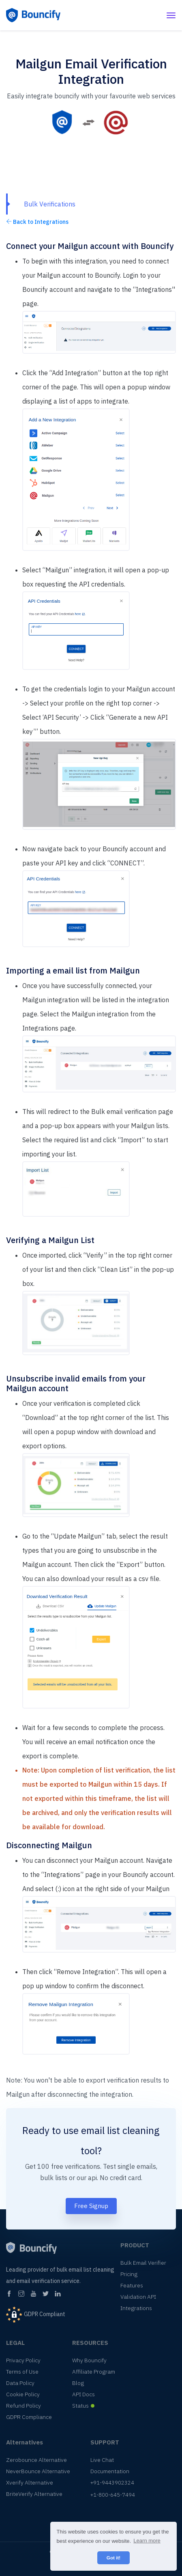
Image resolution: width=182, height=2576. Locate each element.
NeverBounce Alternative (38, 2471)
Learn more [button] (146, 2541)
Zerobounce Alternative (36, 2459)
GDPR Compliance (29, 2417)
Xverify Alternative (29, 2482)
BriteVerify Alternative (34, 2493)
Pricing (128, 2274)
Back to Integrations (37, 221)
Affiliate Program (93, 2371)
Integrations (136, 2308)
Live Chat (102, 2459)
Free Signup (91, 2206)
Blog (78, 2383)
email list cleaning (120, 2130)
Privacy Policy (23, 2360)
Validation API (138, 2296)
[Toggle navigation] (171, 15)
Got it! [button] (113, 2557)
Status (80, 2405)
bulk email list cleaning (85, 2269)
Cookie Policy (23, 2394)
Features (131, 2285)
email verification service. (49, 2281)
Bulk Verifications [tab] (49, 204)
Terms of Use (22, 2371)
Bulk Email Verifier (143, 2262)
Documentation (109, 2471)
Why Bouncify (89, 2360)
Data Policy (20, 2383)
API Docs (83, 2394)
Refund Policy (23, 2405)
